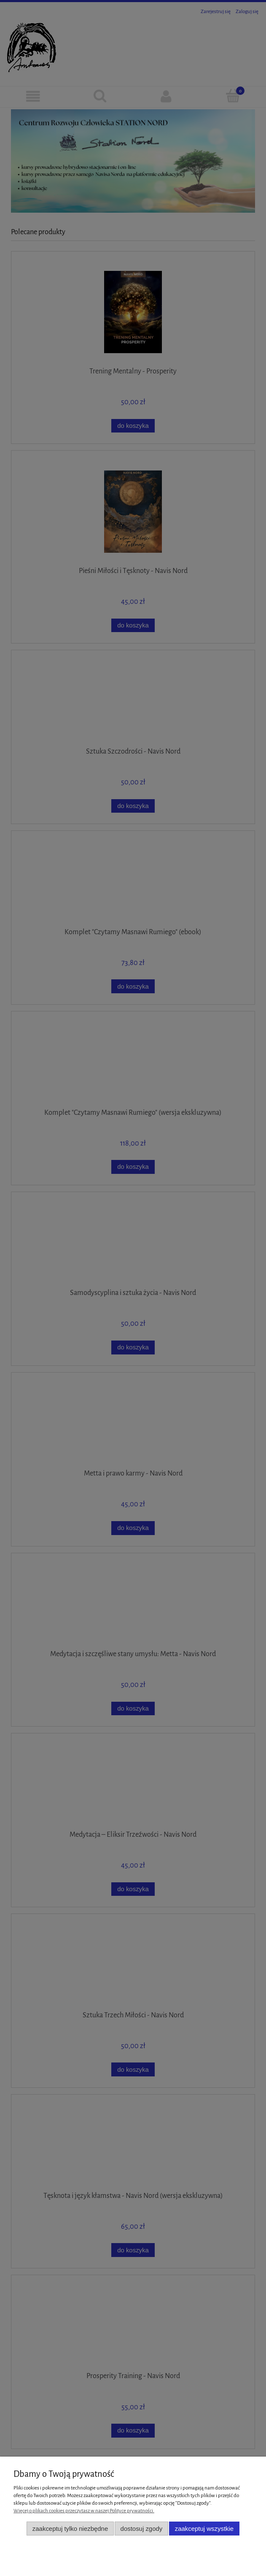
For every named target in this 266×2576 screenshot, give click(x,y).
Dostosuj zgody (142, 2528)
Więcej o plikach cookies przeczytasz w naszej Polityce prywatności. (83, 2511)
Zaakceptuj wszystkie (204, 2528)
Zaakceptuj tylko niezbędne (70, 2528)
